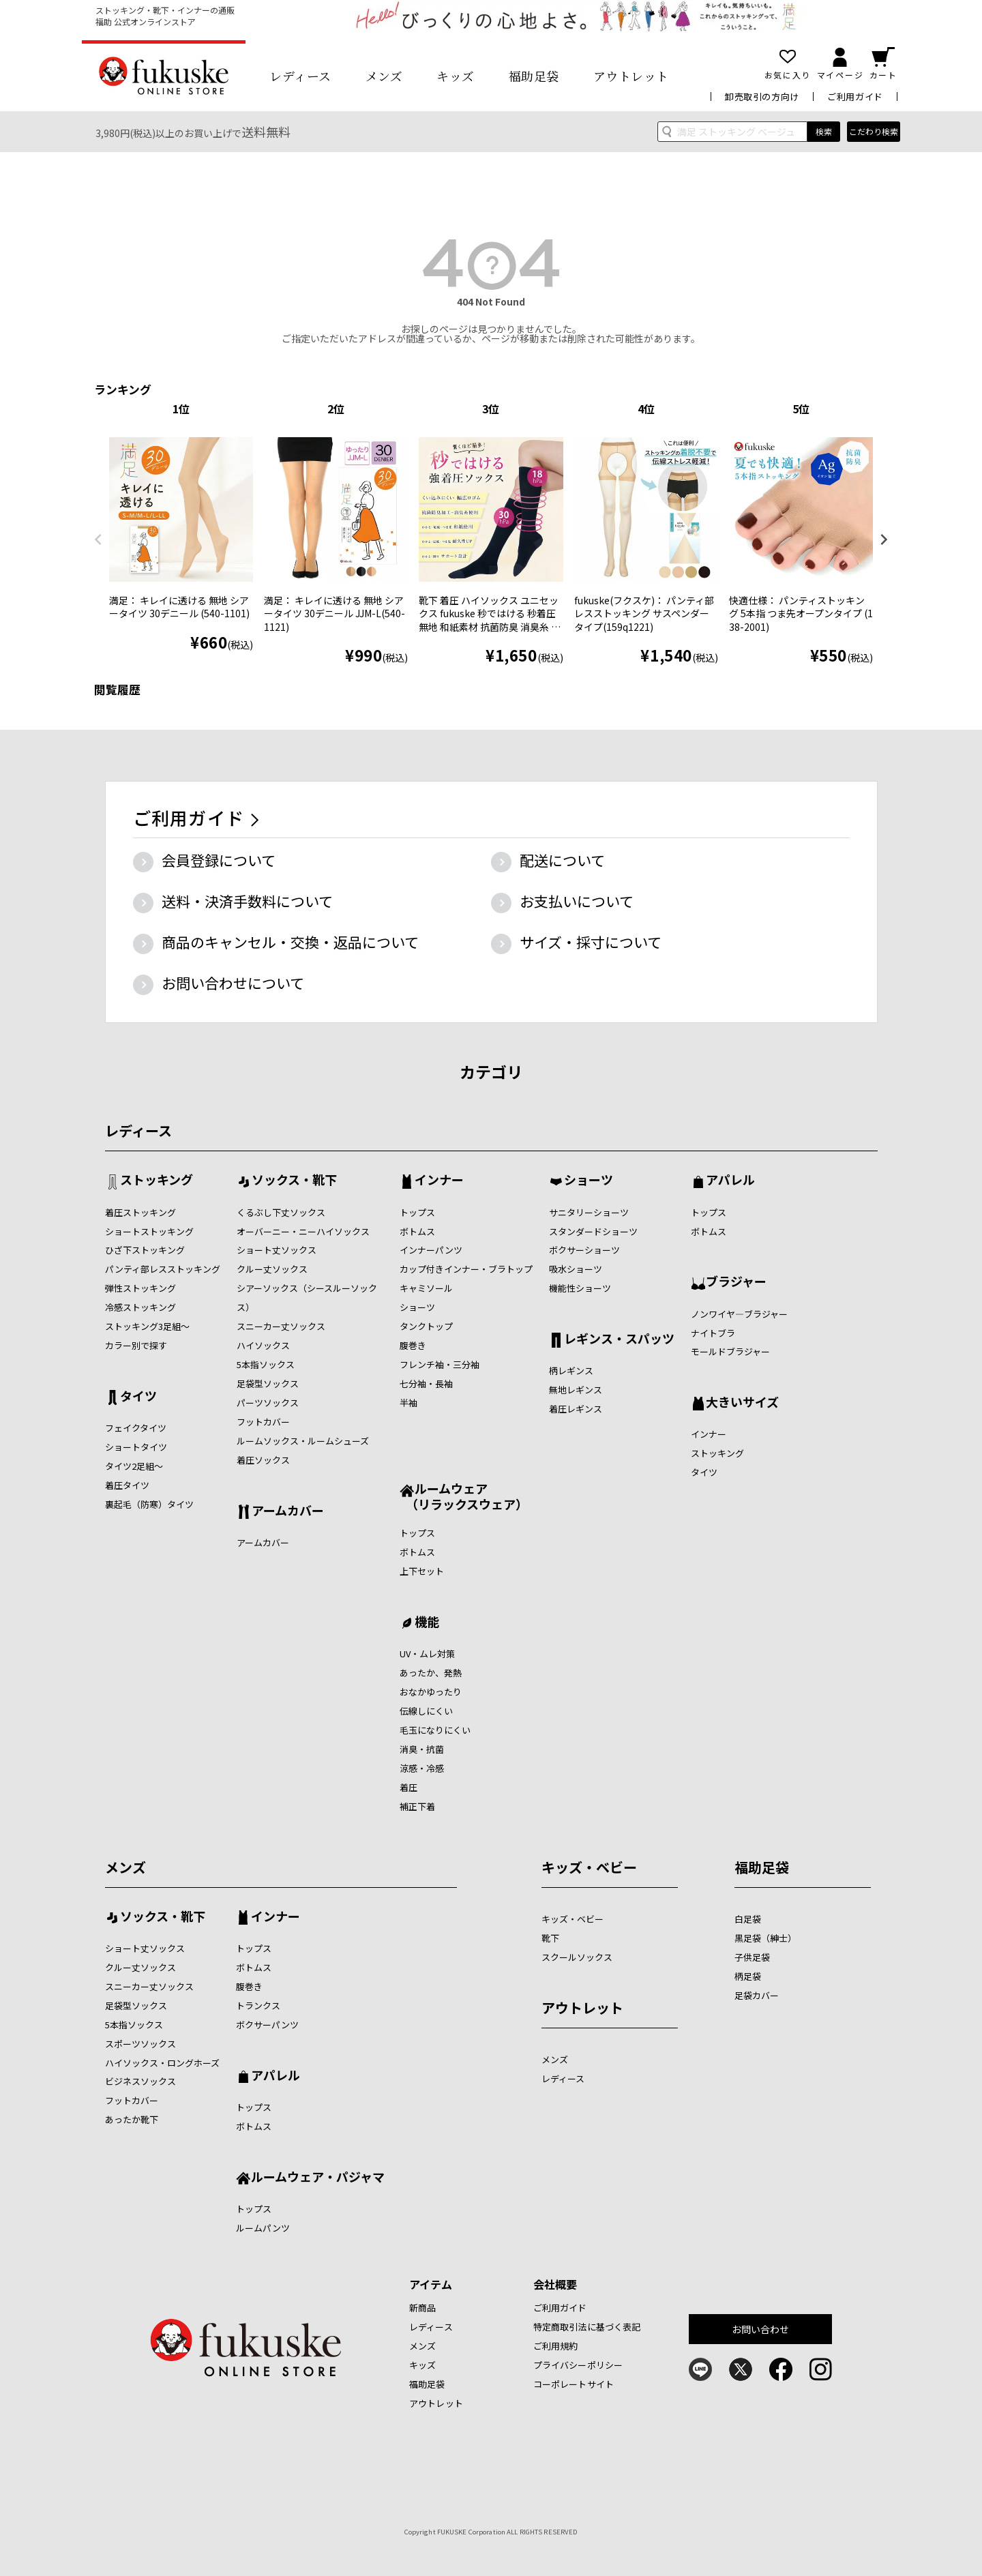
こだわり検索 (873, 131)
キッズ (455, 76)
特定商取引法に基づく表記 (587, 2326)
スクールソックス (576, 1957)
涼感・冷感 (422, 1768)
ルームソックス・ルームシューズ (303, 1440)
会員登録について (219, 860)
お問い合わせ (761, 2329)
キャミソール (426, 1288)
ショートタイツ (136, 1446)
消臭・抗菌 (422, 1749)
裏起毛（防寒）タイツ (149, 1504)
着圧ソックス (263, 1459)
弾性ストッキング (140, 1288)
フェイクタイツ (135, 1427)
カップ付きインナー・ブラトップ (466, 1268)
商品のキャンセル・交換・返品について (290, 942)
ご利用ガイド (855, 96)
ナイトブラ (713, 1333)
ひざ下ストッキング (145, 1249)
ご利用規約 (555, 2345)
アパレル (730, 1180)
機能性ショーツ (580, 1288)
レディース (300, 76)
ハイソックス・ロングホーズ (162, 2062)
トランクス (258, 2005)
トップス (417, 1212)
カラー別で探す (136, 1345)
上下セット (422, 1571)
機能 (427, 1622)
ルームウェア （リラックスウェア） (464, 1496)
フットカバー (263, 1421)
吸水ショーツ (575, 1268)
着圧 (408, 1787)
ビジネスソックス (140, 2081)
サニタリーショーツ (589, 1212)
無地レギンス (575, 1389)
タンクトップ (426, 1326)
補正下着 (417, 1806)
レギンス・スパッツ (619, 1339)
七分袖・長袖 (426, 1383)
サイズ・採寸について (590, 942)
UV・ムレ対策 (427, 1653)
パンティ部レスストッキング (162, 1268)
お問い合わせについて (233, 983)
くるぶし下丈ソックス (281, 1212)
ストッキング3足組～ (147, 1326)
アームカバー (288, 1511)
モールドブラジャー (730, 1351)
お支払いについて (577, 901)
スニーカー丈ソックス (281, 1326)
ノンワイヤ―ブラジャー (739, 1313)
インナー (439, 1180)
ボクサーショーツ (584, 1249)
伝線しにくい (426, 1710)
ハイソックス (263, 1345)
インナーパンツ (431, 1249)
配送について (562, 860)
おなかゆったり (431, 1691)
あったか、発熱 (431, 1672)
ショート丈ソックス (276, 1249)
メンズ (384, 76)
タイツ (138, 1396)
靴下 (550, 1937)
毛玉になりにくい (435, 1729)
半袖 (408, 1402)
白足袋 (747, 1918)
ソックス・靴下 (294, 1180)
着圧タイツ (127, 1485)
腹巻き (413, 1345)
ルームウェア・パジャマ (318, 2177)
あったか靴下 (131, 2119)
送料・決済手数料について (247, 901)
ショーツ (417, 1307)
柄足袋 (747, 1976)
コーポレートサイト (573, 2384)
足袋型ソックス (268, 1383)
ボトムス (417, 1231)
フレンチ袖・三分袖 (439, 1364)
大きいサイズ (742, 1402)
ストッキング (156, 1180)
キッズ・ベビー (589, 1867)
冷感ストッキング (140, 1307)
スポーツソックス (140, 2043)
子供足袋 (752, 1957)
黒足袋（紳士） (765, 1937)
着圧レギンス (575, 1408)
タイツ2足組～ (134, 1466)
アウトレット (631, 76)
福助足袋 (534, 76)
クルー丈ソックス (272, 1268)
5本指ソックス (266, 1364)
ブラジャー (736, 1282)
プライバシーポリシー (578, 2364)
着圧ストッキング (140, 1212)
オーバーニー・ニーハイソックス (303, 1231)
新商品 (422, 2307)
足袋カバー (756, 1995)
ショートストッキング (149, 1231)
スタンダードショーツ (593, 1231)
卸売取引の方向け (762, 96)
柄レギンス (571, 1370)
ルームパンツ (263, 2227)
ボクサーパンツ (267, 2024)
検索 (824, 131)
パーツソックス (268, 1402)
